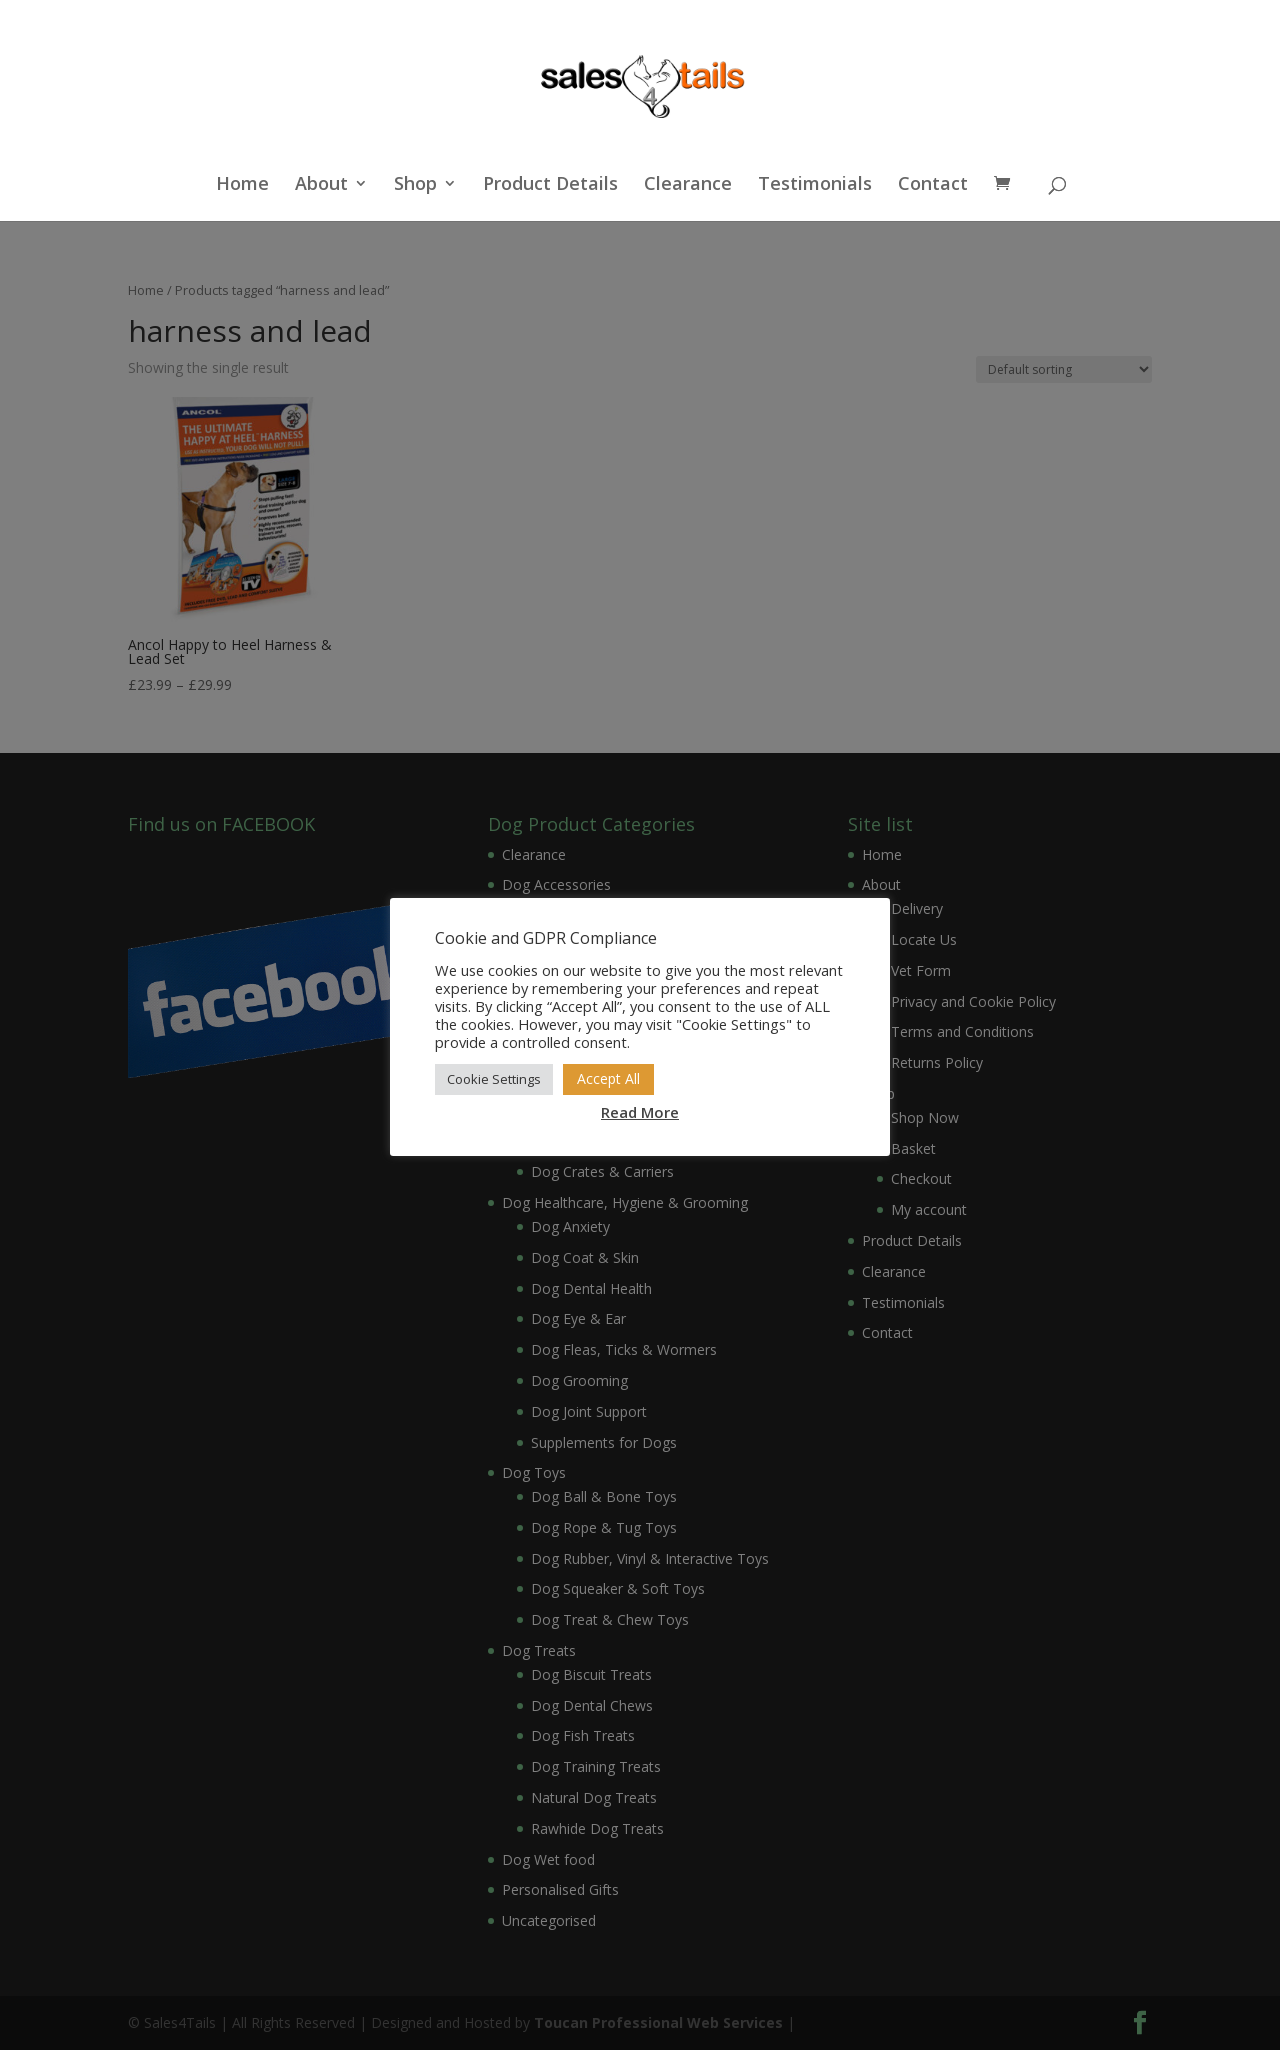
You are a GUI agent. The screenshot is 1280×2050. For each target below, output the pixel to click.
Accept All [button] (608, 1078)
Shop (415, 185)
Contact (933, 185)
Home (242, 185)
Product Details (550, 185)
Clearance (688, 185)
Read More (640, 1112)
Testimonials (815, 185)
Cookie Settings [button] (494, 1079)
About (321, 185)
